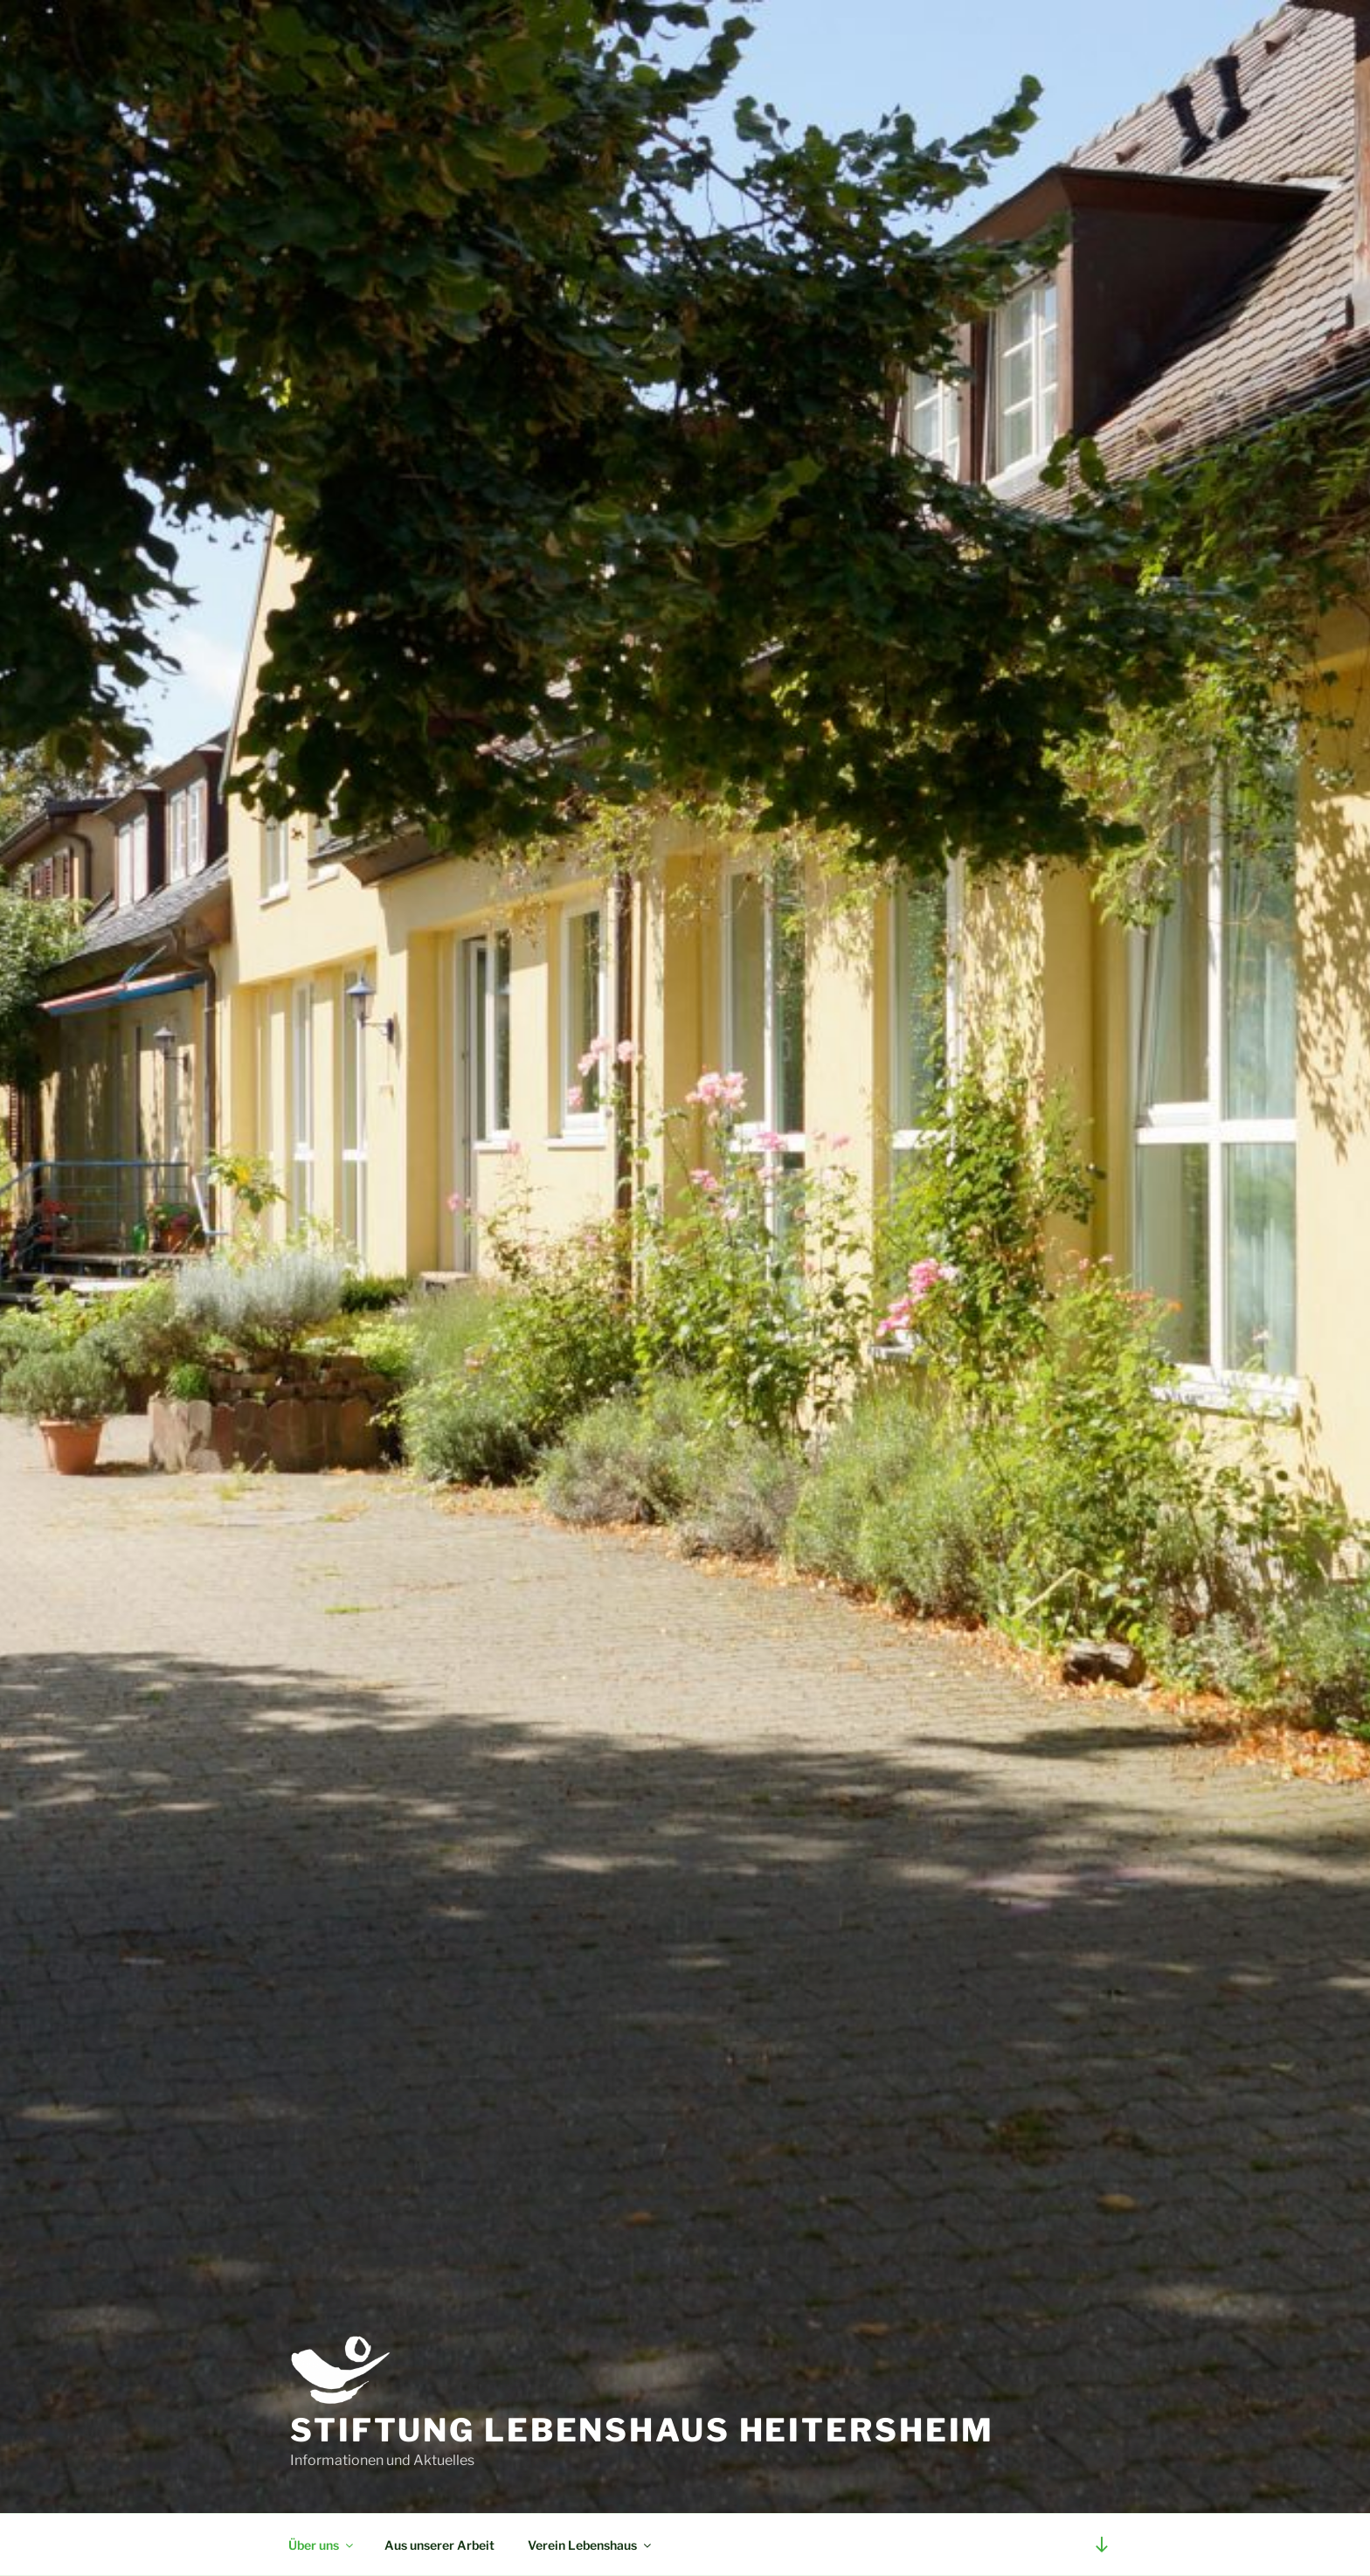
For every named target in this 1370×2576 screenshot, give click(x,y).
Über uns (322, 2545)
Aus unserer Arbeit (439, 2545)
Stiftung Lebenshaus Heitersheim (642, 2430)
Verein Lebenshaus (591, 2545)
